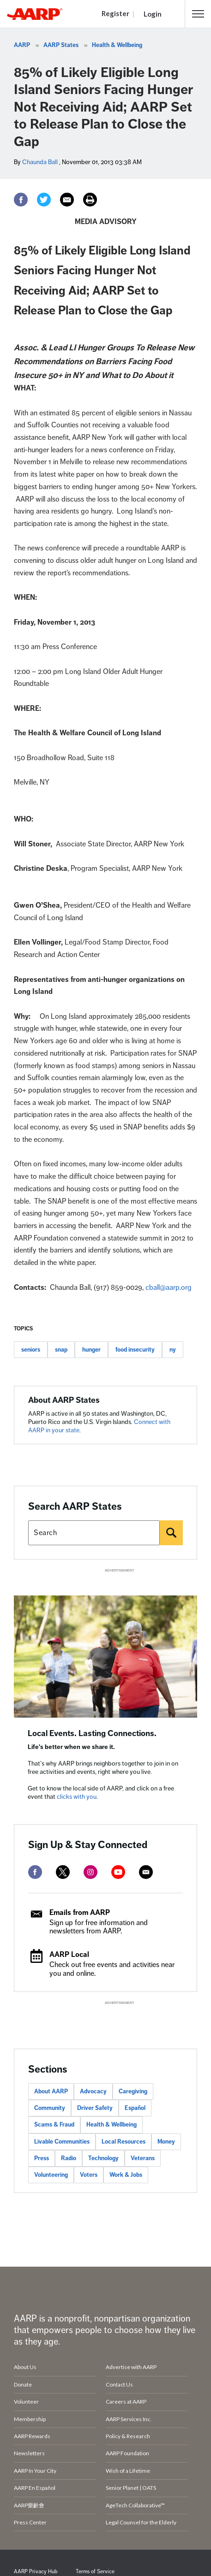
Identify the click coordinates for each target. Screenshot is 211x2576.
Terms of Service (95, 2571)
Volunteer (26, 2401)
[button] (198, 14)
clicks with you (76, 1797)
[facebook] (35, 1872)
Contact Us (119, 2384)
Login (153, 14)
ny (172, 1349)
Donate (23, 2384)
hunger (91, 1349)
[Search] (171, 1532)
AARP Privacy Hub (35, 2571)
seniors (30, 1349)
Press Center (30, 2522)
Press (41, 2158)
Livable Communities (62, 2141)
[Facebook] (21, 200)
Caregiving (133, 2091)
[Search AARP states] (94, 1532)
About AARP (51, 2091)
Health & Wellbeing (117, 45)
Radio (68, 2158)
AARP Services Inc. (128, 2419)
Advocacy (93, 2091)
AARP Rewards (32, 2436)
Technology (103, 2158)
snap (61, 1349)
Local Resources (123, 2141)
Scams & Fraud (54, 2124)
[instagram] (90, 1872)
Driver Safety (95, 2108)
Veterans (143, 2158)
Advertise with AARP (131, 2366)
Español (135, 2108)
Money (166, 2141)
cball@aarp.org (168, 1287)
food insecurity (135, 1349)
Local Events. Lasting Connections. (92, 1733)
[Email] (67, 200)
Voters (88, 2175)
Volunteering (51, 2175)
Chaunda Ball (40, 162)
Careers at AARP (126, 2401)
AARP (22, 45)
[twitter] (63, 1872)
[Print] (90, 200)
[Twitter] (44, 200)
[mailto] (146, 1872)
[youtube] (118, 1872)
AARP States (60, 45)
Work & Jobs (125, 2175)
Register (115, 13)
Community (49, 2108)
